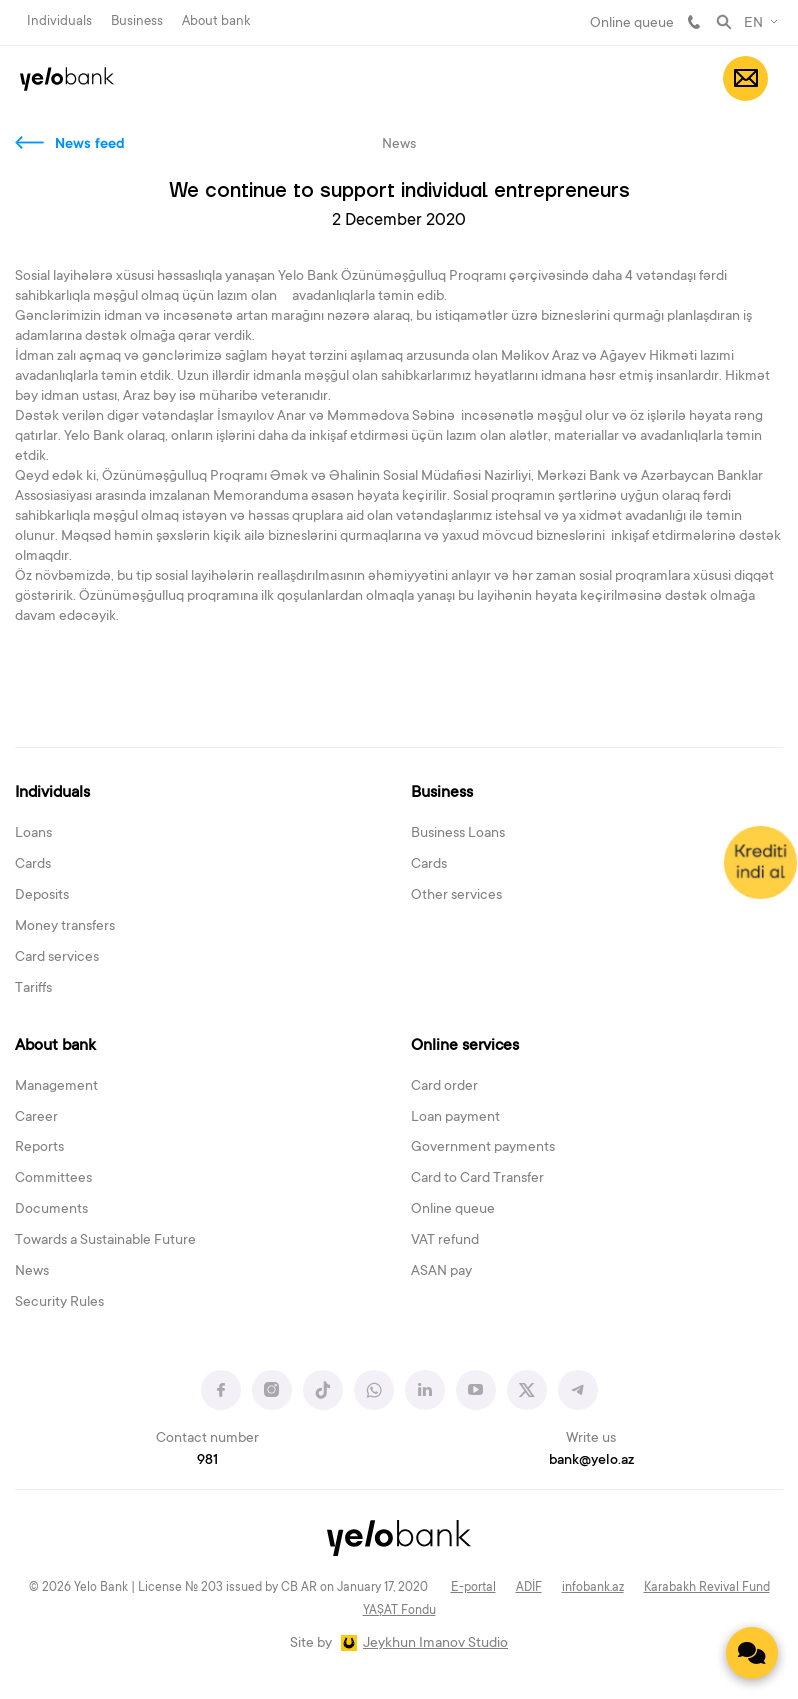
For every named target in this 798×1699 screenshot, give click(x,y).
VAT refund (445, 1241)
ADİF (529, 1588)
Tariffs (33, 989)
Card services (57, 958)
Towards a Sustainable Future (105, 1241)
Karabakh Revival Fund (707, 1588)
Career (36, 1118)
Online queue (632, 24)
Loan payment (455, 1118)
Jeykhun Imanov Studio (435, 1644)
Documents (51, 1210)
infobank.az (593, 1588)
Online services (465, 1046)
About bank (216, 21)
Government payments (483, 1148)
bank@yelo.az (591, 1461)
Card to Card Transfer (477, 1179)
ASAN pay (441, 1272)
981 (694, 22)
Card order (444, 1087)
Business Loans (458, 834)
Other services (456, 896)
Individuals (59, 21)
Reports (39, 1148)
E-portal (473, 1588)
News (32, 1272)
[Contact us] (752, 1653)
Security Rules (59, 1303)
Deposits (42, 896)
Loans (33, 834)
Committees (53, 1179)
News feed (90, 145)
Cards (33, 865)
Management (56, 1087)
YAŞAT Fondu (399, 1611)
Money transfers (65, 927)
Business (137, 21)
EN (753, 24)
